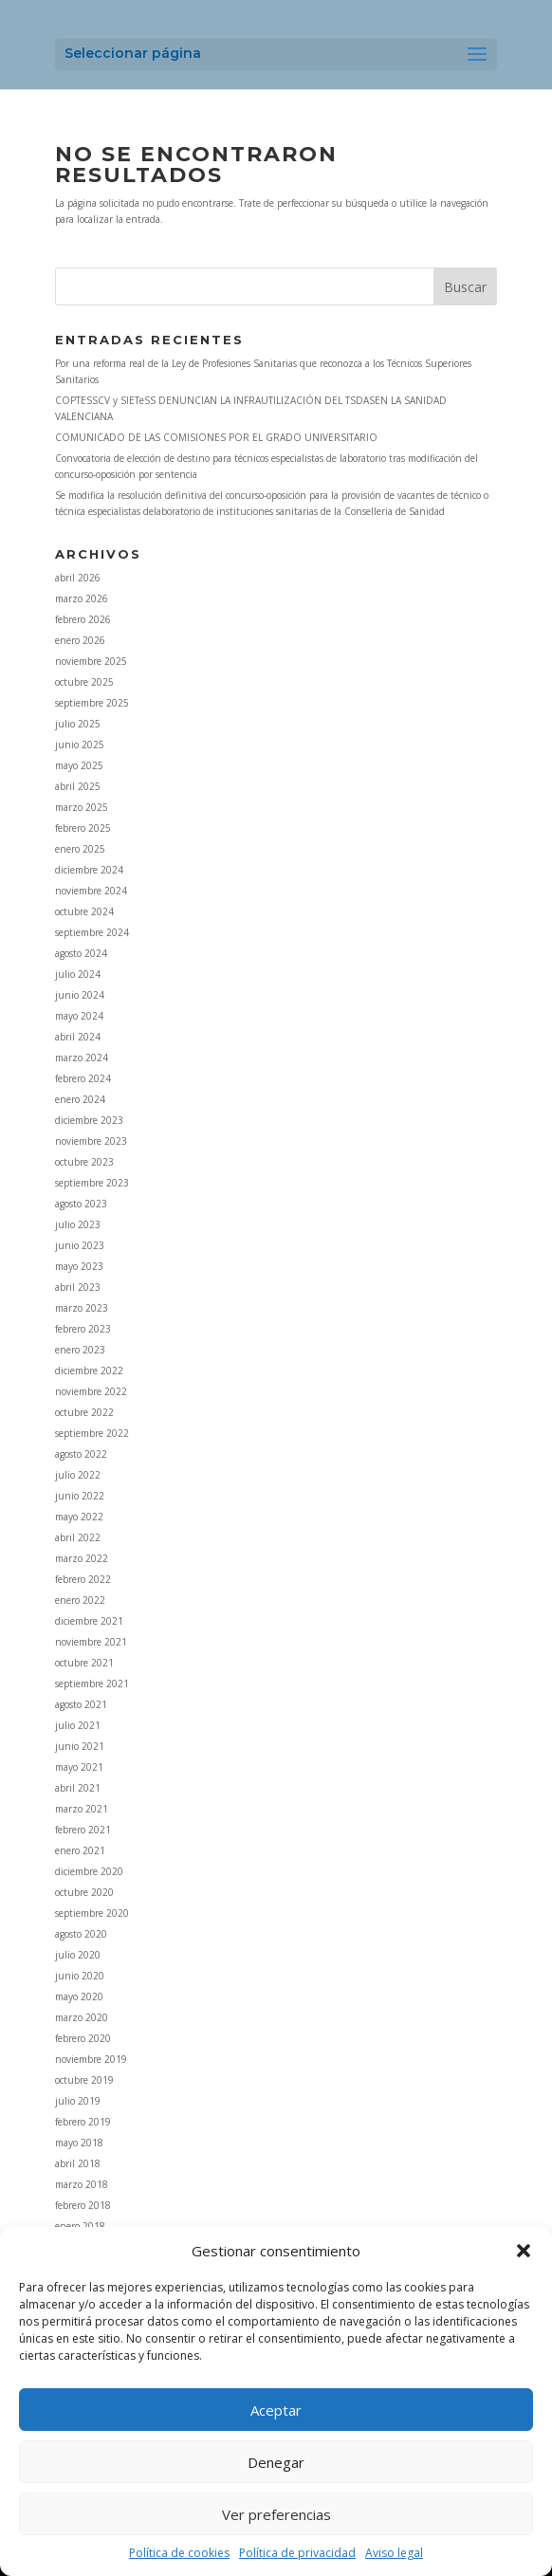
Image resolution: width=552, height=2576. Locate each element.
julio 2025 (78, 723)
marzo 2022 (81, 1558)
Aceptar (276, 2410)
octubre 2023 (84, 1161)
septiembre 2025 (92, 702)
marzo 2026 (81, 598)
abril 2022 (78, 1537)
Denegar (276, 2462)
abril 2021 (78, 1787)
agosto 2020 (81, 1934)
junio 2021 (79, 1746)
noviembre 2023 (91, 1141)
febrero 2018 (83, 2205)
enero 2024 (80, 1099)
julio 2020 (78, 1954)
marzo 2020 (81, 2017)
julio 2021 (78, 1725)
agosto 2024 (81, 953)
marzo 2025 (81, 807)
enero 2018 (80, 2226)
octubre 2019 (84, 2080)
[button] (523, 2250)
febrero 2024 (83, 1078)
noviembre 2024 (91, 890)
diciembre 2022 (89, 1370)
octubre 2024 (84, 911)
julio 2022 (78, 1474)
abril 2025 (78, 786)
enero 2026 (80, 640)
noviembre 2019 (91, 2059)
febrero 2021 (83, 1829)
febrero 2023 (83, 1328)
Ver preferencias (276, 2514)
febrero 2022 (83, 1579)
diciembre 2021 (89, 1621)
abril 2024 (78, 1036)
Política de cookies (179, 2553)
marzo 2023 (81, 1308)
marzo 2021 (81, 1808)
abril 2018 (78, 2163)
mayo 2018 (79, 2142)
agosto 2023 (81, 1203)
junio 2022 (79, 1495)
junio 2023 (79, 1245)
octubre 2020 (84, 1892)
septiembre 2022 (92, 1433)
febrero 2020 (83, 2038)
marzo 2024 (81, 1057)
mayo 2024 (79, 1015)
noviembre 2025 (91, 661)
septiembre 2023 (92, 1182)
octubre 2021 (84, 1662)
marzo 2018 (81, 2184)
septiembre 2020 (92, 1913)
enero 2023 (80, 1349)
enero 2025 (80, 849)
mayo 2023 (79, 1266)
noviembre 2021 (91, 1641)
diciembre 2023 (89, 1120)
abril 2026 (78, 577)
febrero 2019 (83, 2121)
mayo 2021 (79, 1767)
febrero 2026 (83, 619)
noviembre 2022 (91, 1391)
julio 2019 (78, 2100)
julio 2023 (78, 1224)
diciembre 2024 (89, 869)
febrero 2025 (83, 828)
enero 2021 (80, 1850)
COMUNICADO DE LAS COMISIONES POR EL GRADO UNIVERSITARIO (216, 437)
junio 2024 (79, 995)
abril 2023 (78, 1287)
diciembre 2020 (89, 1871)
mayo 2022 (79, 1516)
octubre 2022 (84, 1412)
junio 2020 (79, 1975)
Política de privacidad (297, 2553)
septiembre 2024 (92, 932)
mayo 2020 (79, 1996)
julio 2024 (78, 974)
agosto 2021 (81, 1704)
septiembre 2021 (92, 1683)
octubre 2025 (84, 682)
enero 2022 (80, 1600)
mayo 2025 (79, 765)
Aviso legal (394, 2553)
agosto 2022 (81, 1454)
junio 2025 (79, 744)
